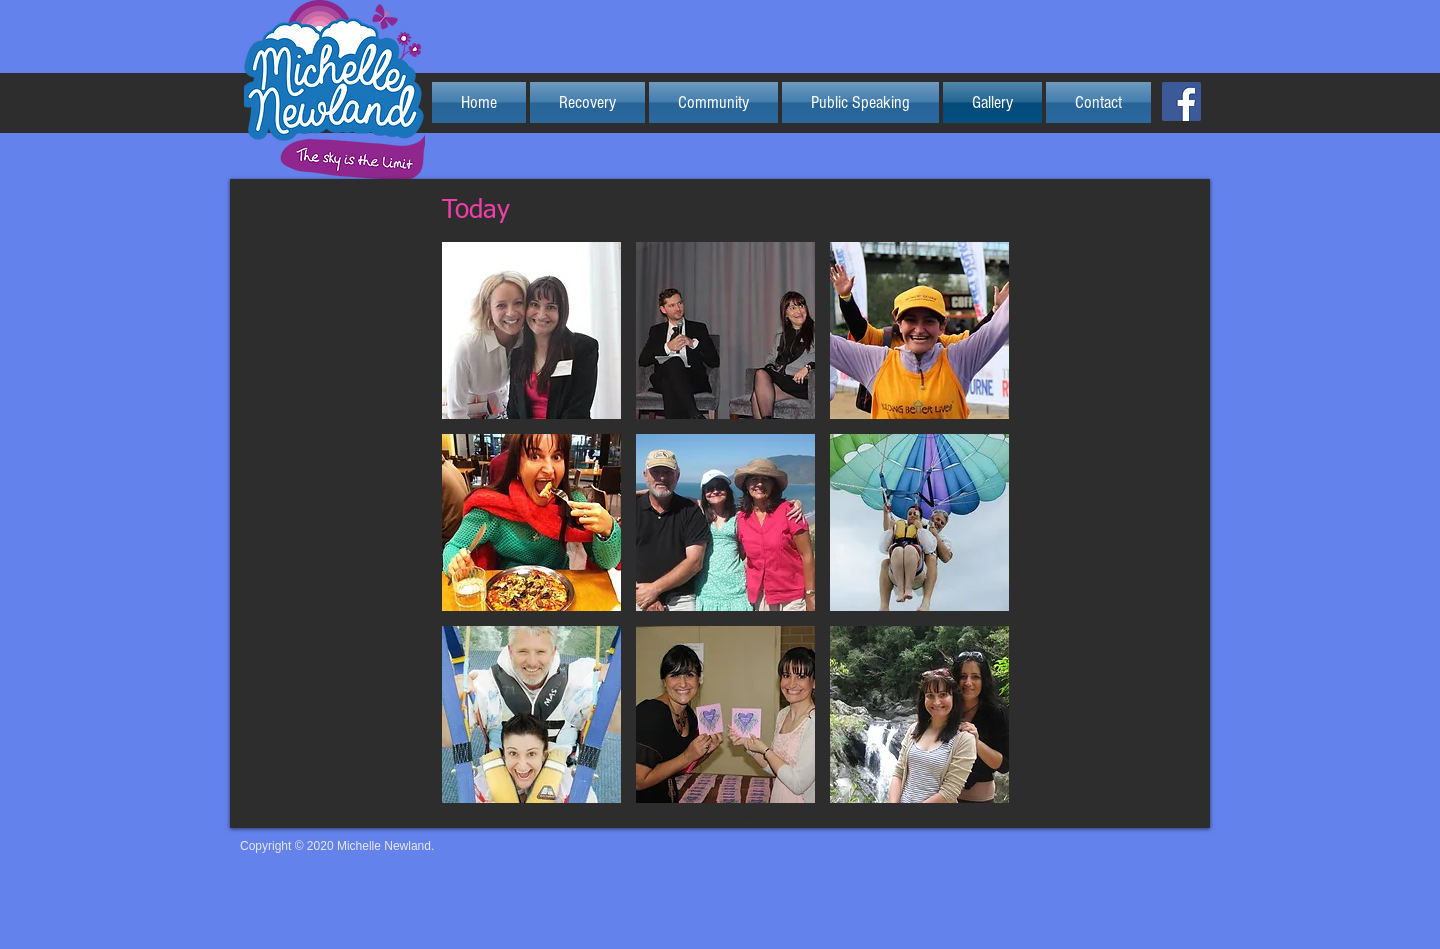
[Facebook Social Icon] (1181, 101)
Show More (725, 818)
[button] (531, 330)
